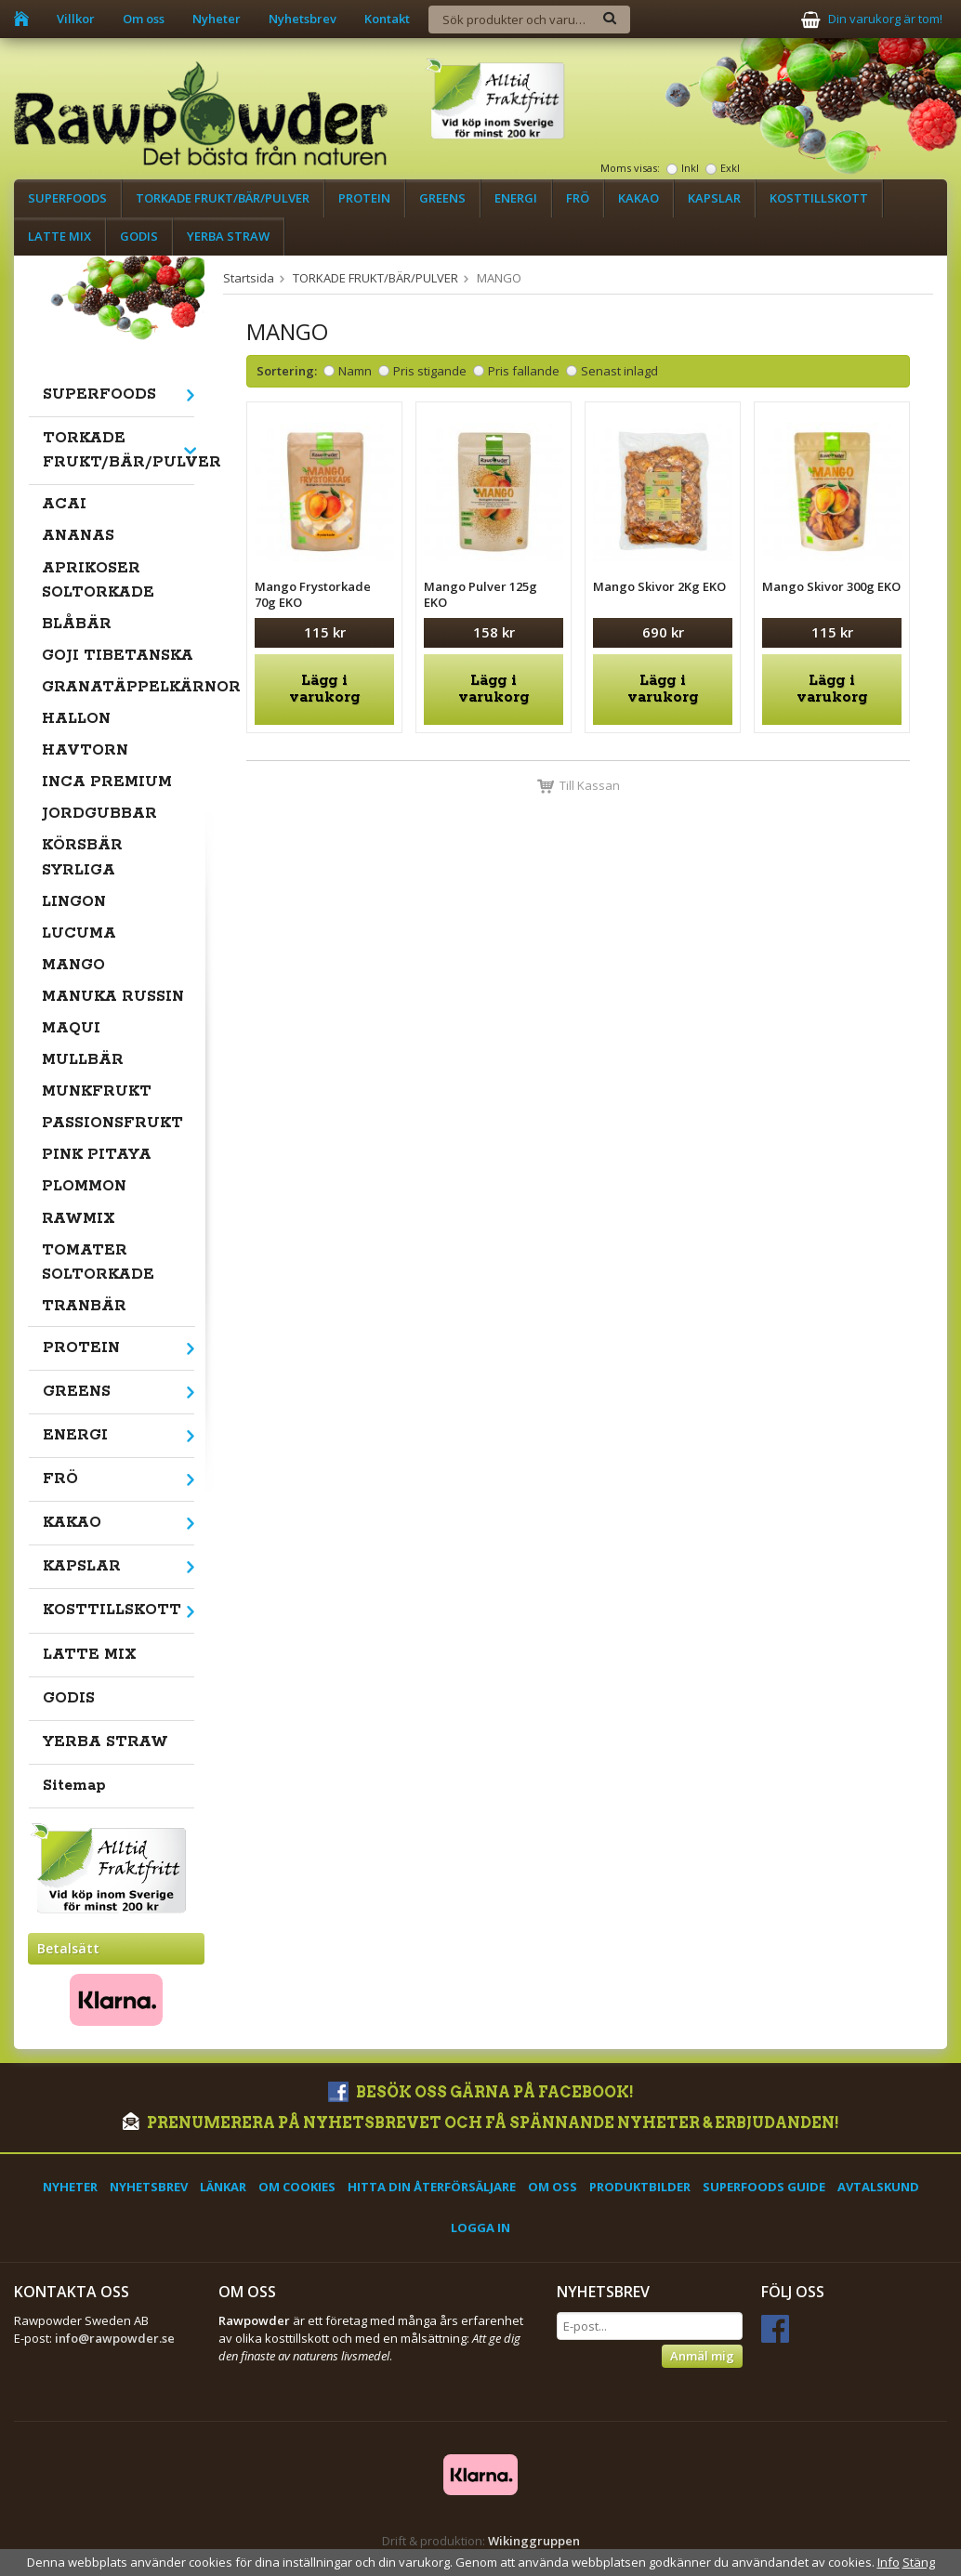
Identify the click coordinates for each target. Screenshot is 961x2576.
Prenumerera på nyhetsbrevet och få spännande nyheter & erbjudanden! (481, 2123)
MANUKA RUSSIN (113, 996)
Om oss (144, 18)
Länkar (223, 2186)
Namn (355, 370)
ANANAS (78, 535)
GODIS (139, 236)
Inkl (690, 168)
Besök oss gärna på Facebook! (481, 2092)
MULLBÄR (83, 1060)
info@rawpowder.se (115, 2338)
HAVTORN (85, 750)
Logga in (480, 2227)
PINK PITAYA (96, 1154)
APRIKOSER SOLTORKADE (98, 580)
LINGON (74, 902)
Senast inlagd (619, 370)
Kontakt (387, 18)
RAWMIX (78, 1219)
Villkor (76, 18)
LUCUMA (79, 933)
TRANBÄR (84, 1306)
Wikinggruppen (534, 2540)
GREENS (442, 198)
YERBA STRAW (228, 236)
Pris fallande (523, 370)
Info (888, 2562)
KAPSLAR (714, 198)
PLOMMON (84, 1186)
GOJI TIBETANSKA (117, 655)
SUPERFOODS (67, 198)
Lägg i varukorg (324, 689)
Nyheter (216, 18)
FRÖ (577, 198)
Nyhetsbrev (302, 18)
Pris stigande (430, 370)
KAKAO (638, 198)
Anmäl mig (702, 2355)
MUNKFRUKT (96, 1091)
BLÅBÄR (77, 624)
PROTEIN (364, 198)
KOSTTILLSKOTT (819, 198)
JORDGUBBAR (99, 813)
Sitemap (74, 1785)
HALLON (76, 719)
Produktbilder (640, 2186)
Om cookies (297, 2186)
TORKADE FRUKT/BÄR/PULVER (222, 198)
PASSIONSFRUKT (112, 1123)
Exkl (730, 168)
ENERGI (515, 198)
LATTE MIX (59, 236)
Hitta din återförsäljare (432, 2186)
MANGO (73, 965)
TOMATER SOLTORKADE (98, 1262)
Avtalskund (878, 2186)
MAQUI (71, 1028)
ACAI (64, 504)
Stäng (918, 2562)
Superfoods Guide (764, 2186)
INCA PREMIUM (107, 782)
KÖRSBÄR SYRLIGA (82, 857)
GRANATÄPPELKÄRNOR (118, 687)
